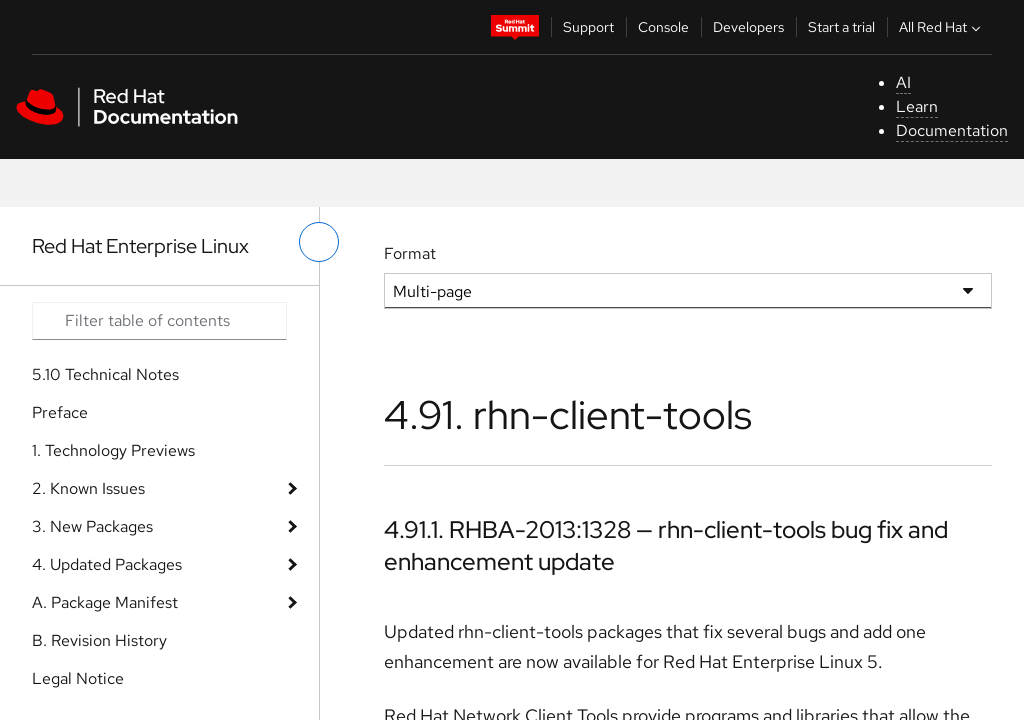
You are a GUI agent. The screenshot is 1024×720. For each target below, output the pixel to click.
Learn (917, 106)
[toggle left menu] (319, 242)
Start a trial (841, 27)
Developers (748, 27)
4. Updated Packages (107, 564)
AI (903, 82)
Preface (60, 412)
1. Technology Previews (113, 450)
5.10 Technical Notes (105, 374)
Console (663, 27)
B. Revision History (99, 640)
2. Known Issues (88, 488)
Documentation (952, 130)
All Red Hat (942, 27)
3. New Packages (92, 526)
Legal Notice (78, 678)
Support (588, 27)
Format (410, 253)
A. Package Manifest (105, 602)
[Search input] (159, 321)
